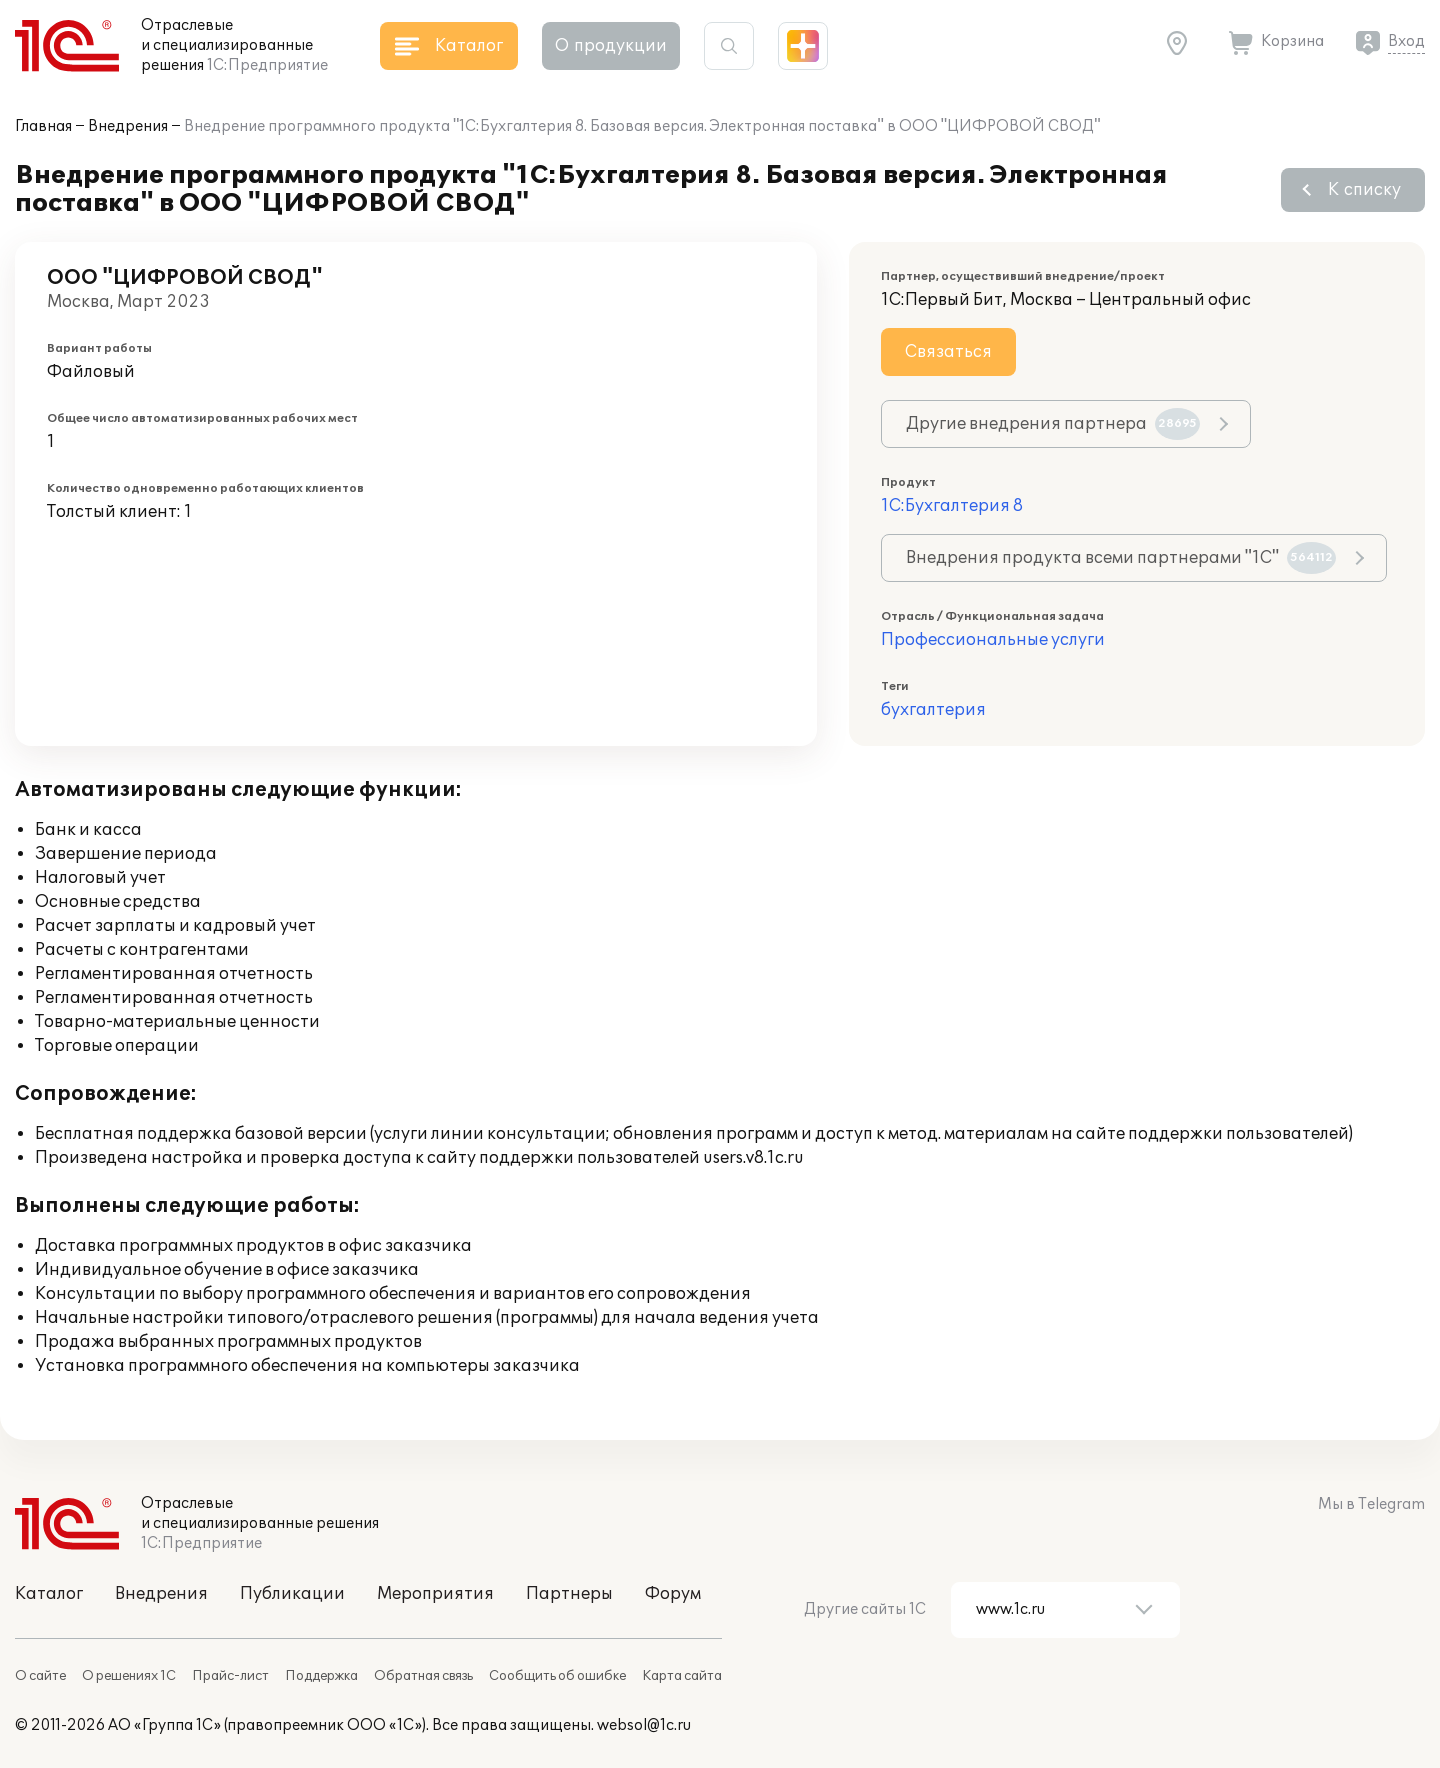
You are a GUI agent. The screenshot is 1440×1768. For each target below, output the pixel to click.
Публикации (292, 1594)
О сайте (40, 1676)
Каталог (49, 1594)
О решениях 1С (129, 1676)
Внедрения (128, 126)
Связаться (948, 352)
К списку (1364, 190)
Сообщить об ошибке (557, 1676)
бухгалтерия (933, 710)
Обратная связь (423, 1676)
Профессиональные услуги (993, 640)
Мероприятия (435, 1594)
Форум (673, 1594)
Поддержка (321, 1676)
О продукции (611, 46)
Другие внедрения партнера (1053, 424)
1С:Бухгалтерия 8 (952, 506)
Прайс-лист (230, 1676)
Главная (43, 126)
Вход (1406, 41)
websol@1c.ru (644, 1725)
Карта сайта (682, 1676)
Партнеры (569, 1594)
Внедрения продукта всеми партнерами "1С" (1121, 558)
